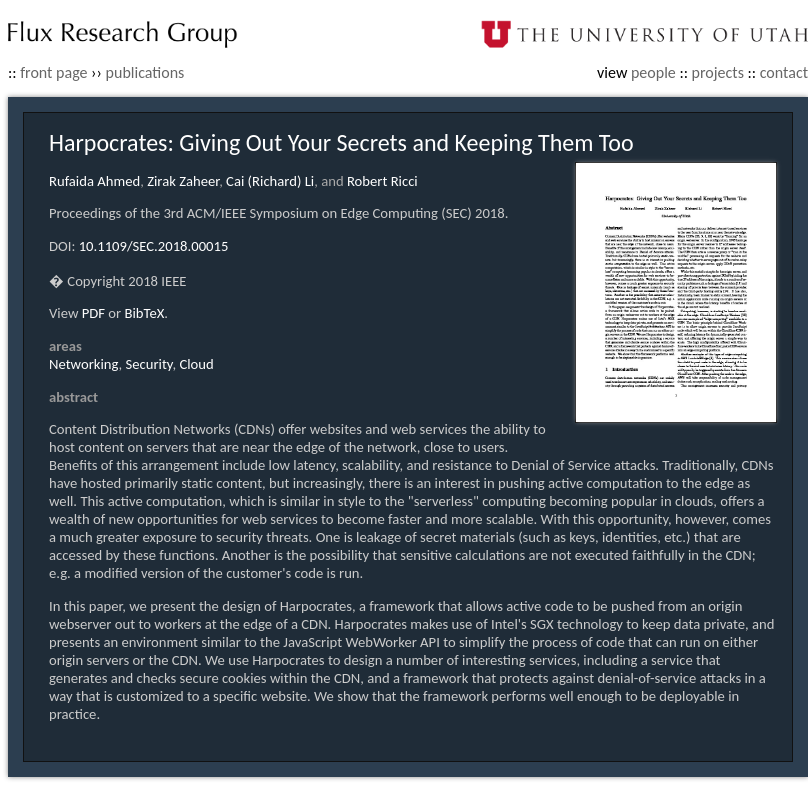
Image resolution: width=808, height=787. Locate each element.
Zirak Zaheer (183, 181)
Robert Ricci (382, 181)
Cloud (196, 364)
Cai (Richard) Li (270, 181)
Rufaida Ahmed (94, 181)
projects (718, 72)
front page (53, 72)
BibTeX (145, 313)
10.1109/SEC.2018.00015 (154, 246)
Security (149, 364)
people (653, 72)
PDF (93, 313)
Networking (84, 364)
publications (145, 72)
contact (784, 72)
